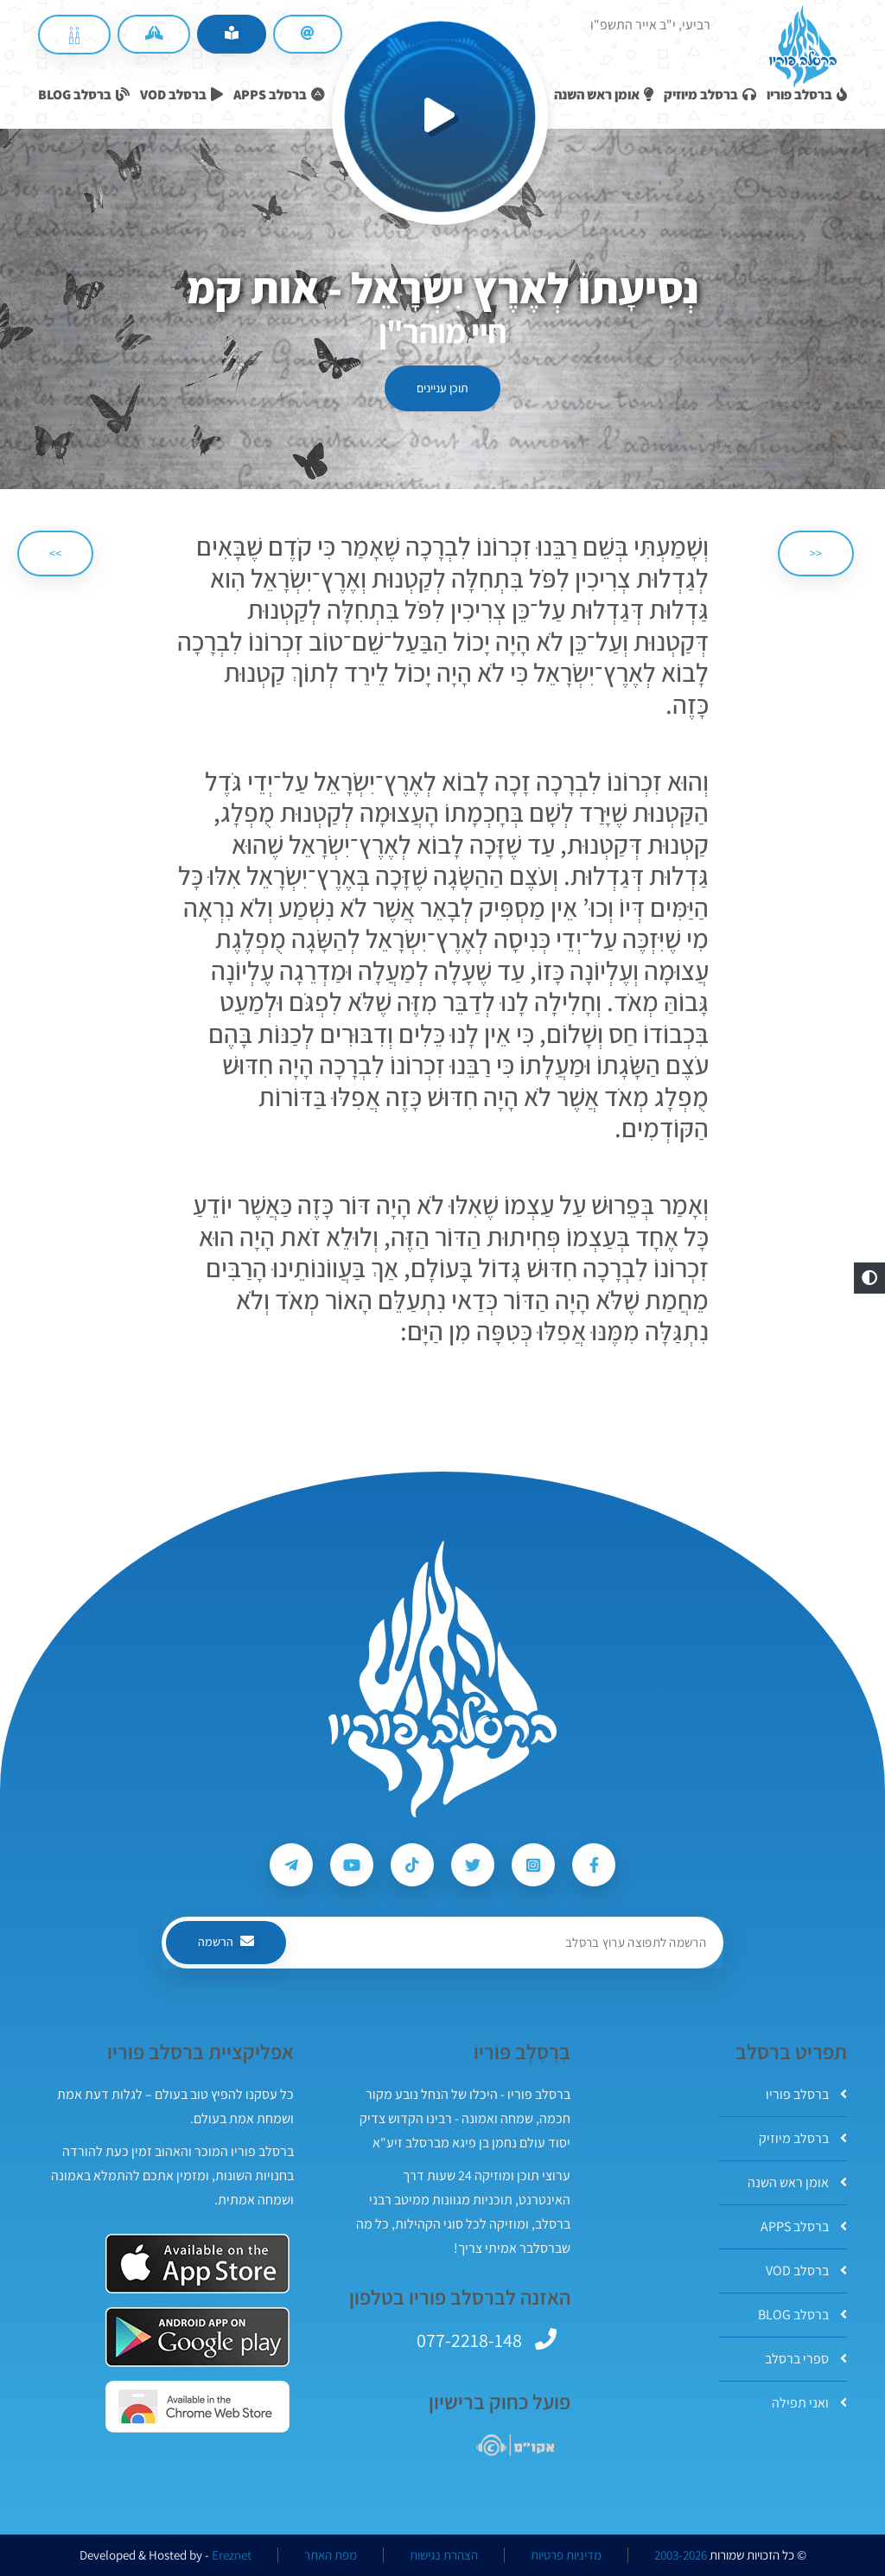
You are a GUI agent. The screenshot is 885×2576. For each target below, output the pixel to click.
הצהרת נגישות (444, 2555)
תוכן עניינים (442, 388)
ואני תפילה (809, 2403)
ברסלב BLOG (802, 2315)
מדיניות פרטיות (566, 2555)
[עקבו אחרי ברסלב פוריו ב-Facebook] (593, 1864)
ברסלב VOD (806, 2270)
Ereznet (231, 2555)
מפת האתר (330, 2555)
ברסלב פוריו (806, 2094)
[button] (869, 1278)
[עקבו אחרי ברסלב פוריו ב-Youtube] (351, 1864)
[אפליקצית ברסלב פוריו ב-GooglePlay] (197, 2337)
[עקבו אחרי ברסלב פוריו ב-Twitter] (472, 1864)
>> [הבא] (55, 553)
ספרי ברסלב (806, 2359)
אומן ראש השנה (797, 2182)
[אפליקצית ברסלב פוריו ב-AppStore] (197, 2263)
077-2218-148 (469, 2340)
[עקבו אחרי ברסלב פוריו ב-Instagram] (533, 1864)
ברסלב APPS (804, 2226)
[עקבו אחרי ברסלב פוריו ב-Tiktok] (412, 1864)
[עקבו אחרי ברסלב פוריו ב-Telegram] (291, 1864)
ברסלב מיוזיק (803, 2138)
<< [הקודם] (816, 553)
